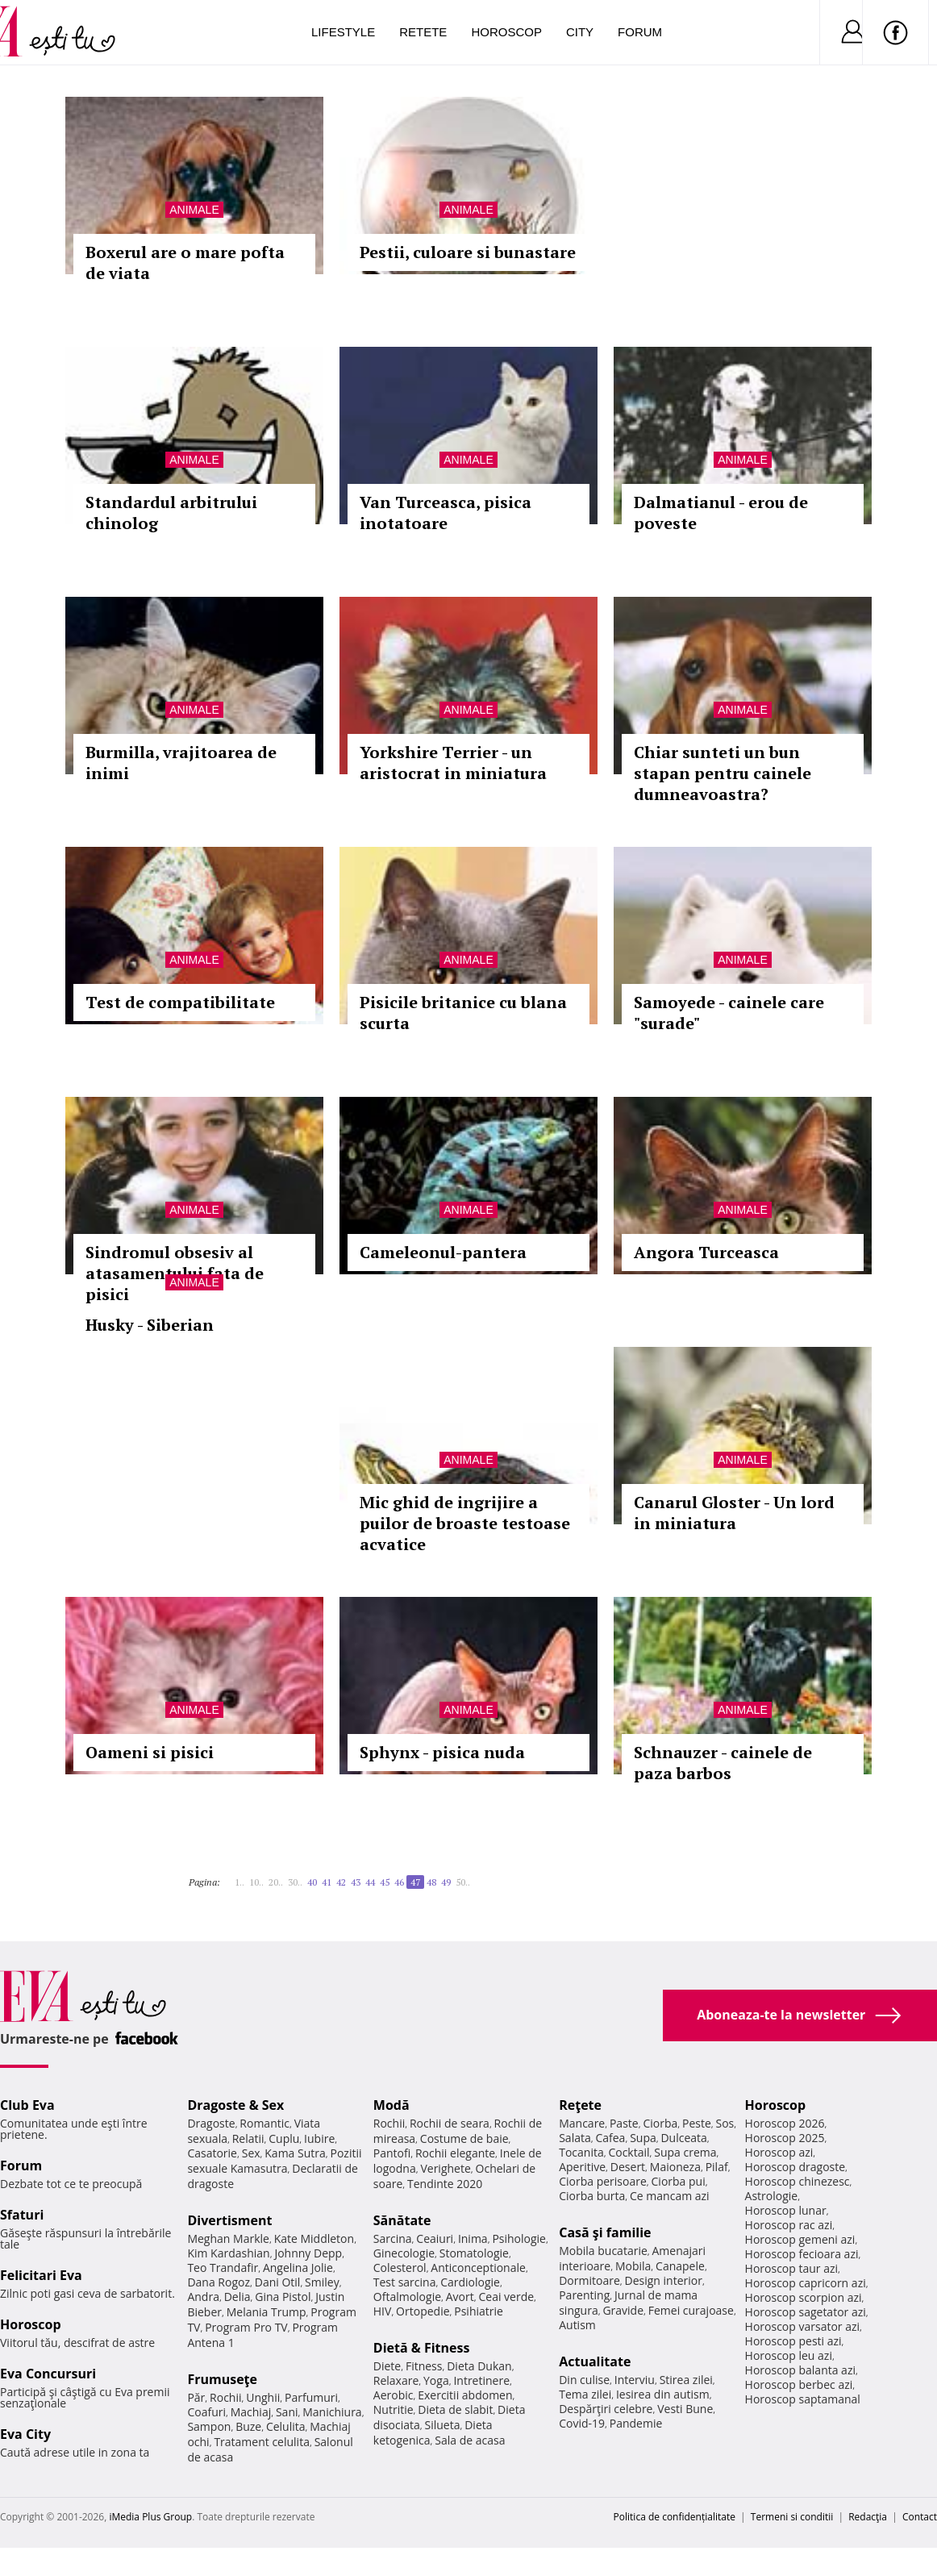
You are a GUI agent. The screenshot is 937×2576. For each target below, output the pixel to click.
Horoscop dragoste (795, 2166)
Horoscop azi (779, 2152)
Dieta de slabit (455, 2409)
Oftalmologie (407, 2296)
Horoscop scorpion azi (803, 2297)
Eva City (25, 2434)
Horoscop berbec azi (799, 2384)
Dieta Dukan (479, 2366)
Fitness (424, 2366)
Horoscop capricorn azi (805, 2282)
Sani (287, 2412)
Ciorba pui (679, 2181)
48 (431, 1882)
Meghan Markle (228, 2238)
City (579, 32)
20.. (276, 1882)
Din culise (584, 2379)
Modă (391, 2105)
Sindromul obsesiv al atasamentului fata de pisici (174, 1273)
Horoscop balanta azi (800, 2370)
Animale (194, 209)
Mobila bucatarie (603, 2250)
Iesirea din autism (663, 2394)
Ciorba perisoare (603, 2181)
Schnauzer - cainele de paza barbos (723, 1762)
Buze (248, 2426)
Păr (196, 2397)
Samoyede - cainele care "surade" (729, 1012)
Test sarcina (404, 2282)
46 (399, 1882)
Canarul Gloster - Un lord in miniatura (734, 1512)
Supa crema (685, 2152)
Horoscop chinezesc (797, 2181)
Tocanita (581, 2152)
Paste (624, 2123)
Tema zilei (585, 2394)
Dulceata (683, 2137)
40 (312, 1882)
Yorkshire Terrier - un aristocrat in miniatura (453, 762)
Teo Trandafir (222, 2267)
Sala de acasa (470, 2440)
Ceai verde (506, 2296)
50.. (463, 1882)
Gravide (622, 2310)
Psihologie (519, 2238)
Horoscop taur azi (791, 2268)
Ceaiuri (434, 2238)
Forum (640, 32)
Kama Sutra (294, 2153)
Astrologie (771, 2195)
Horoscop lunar (786, 2210)
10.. (256, 1882)
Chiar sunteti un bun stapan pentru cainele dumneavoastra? (722, 773)
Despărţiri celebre (605, 2408)
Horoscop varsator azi (802, 2326)
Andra (203, 2296)
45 (384, 1882)
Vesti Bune (685, 2408)
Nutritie (393, 2409)
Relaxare (396, 2380)
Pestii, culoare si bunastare (468, 252)
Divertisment (229, 2220)
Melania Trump (266, 2312)
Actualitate (595, 2361)
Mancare (582, 2123)
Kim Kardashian (228, 2253)
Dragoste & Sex (235, 2105)
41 (326, 1882)
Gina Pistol (282, 2296)
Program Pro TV (246, 2327)
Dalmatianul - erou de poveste (721, 512)
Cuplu (284, 2138)
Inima (473, 2238)
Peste (696, 2123)
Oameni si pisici (149, 1752)
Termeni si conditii (792, 2517)
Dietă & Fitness (421, 2348)
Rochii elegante (455, 2153)
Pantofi (391, 2153)
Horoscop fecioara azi (802, 2253)
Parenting (584, 2295)
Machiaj (251, 2412)
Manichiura (331, 2412)
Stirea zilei (686, 2379)
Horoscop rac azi (789, 2224)
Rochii (225, 2397)
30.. (295, 1882)
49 (446, 1882)
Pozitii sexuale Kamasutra (274, 2160)
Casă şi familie (605, 2232)
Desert (627, 2166)
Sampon (209, 2426)
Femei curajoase (691, 2310)
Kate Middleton (314, 2238)
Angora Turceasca (706, 1252)
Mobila (633, 2266)
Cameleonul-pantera (443, 1252)
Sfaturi (22, 2215)
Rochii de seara (449, 2123)
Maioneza (675, 2166)
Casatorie (212, 2153)
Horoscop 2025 (785, 2137)
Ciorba (660, 2123)
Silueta (442, 2424)
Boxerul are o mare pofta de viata (185, 262)
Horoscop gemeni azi (800, 2239)
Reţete (580, 2105)
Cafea (610, 2137)
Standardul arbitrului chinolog (171, 512)
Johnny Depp (308, 2253)
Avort (460, 2296)
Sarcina (392, 2238)
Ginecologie (404, 2253)
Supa (643, 2137)
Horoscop (506, 32)
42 (341, 1882)
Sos (724, 2123)
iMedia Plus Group (150, 2517)
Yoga (436, 2380)
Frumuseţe (222, 2379)
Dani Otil (278, 2282)
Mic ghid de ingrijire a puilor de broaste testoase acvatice (465, 1523)
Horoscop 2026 (785, 2123)
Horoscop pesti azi (793, 2341)
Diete (387, 2366)
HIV (382, 2311)
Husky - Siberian (149, 1325)
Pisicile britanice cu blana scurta (463, 1012)
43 (355, 1882)
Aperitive (582, 2166)
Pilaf (717, 2166)
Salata (575, 2137)
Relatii (248, 2138)
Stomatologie (474, 2253)
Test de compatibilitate (180, 1002)
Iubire (319, 2138)
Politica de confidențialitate (674, 2517)
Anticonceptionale (478, 2267)
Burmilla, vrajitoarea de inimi (181, 762)
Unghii (263, 2397)
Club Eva (27, 2105)
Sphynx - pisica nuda (442, 1752)
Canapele (680, 2266)
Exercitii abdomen (465, 2395)
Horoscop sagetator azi (805, 2312)
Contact (919, 2517)
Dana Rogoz (218, 2282)
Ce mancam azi (670, 2195)
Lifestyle (343, 32)
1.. (239, 1882)
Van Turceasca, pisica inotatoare (445, 512)
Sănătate (402, 2220)
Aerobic (393, 2395)
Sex (251, 2153)
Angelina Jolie (298, 2267)
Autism (577, 2324)
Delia (237, 2296)
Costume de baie (464, 2138)
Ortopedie (422, 2311)
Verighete (445, 2168)
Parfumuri (311, 2397)
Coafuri (206, 2412)
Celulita (286, 2426)
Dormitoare (589, 2280)
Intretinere (481, 2380)
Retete (423, 32)
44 (370, 1882)
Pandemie (636, 2423)
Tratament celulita (262, 2441)
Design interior (663, 2280)
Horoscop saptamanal (802, 2399)
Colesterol (400, 2267)
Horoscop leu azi (788, 2355)
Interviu (634, 2379)
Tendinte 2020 (444, 2183)
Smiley (322, 2282)
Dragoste (211, 2123)
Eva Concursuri (48, 2373)
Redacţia (867, 2517)
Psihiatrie (478, 2311)
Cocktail (628, 2152)
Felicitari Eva (41, 2275)
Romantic (264, 2123)
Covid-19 (582, 2423)
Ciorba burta (592, 2195)
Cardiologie (470, 2282)
